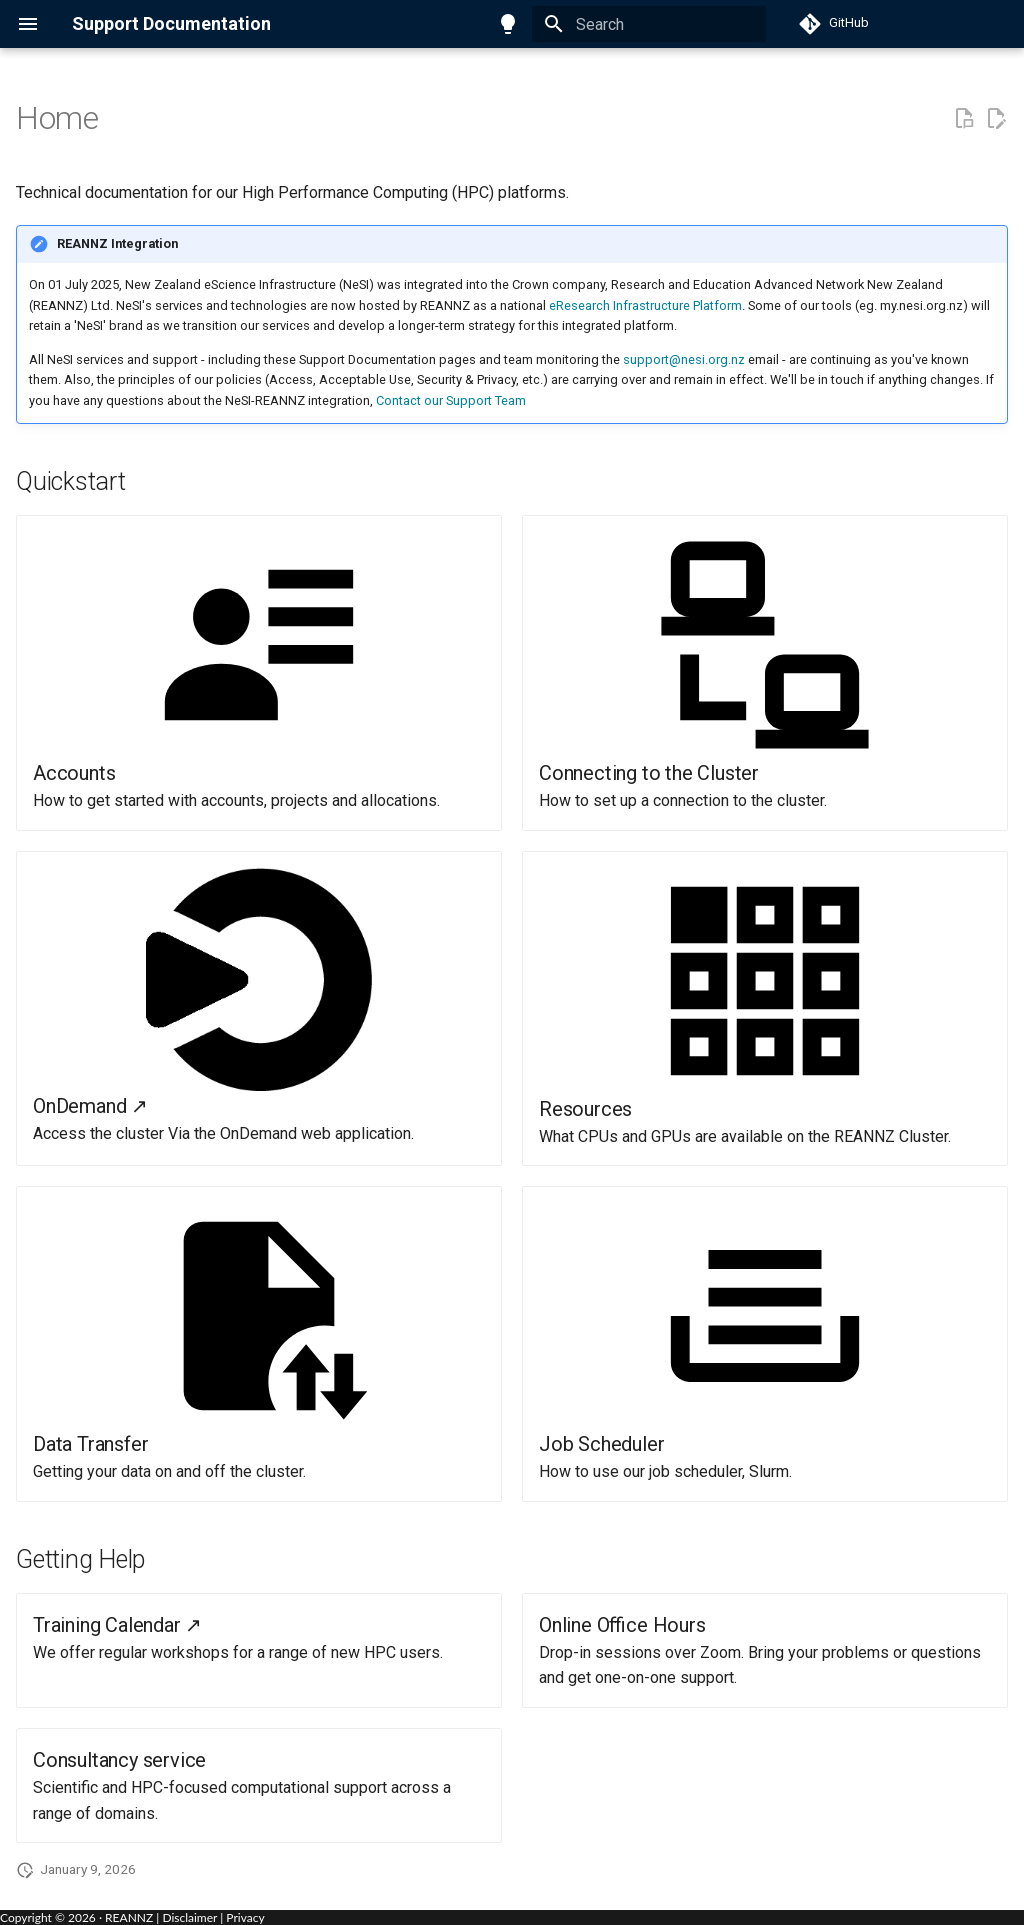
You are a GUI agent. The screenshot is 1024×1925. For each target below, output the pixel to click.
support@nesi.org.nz (684, 359)
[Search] (649, 24)
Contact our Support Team (451, 400)
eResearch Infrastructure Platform (645, 305)
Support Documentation (171, 23)
